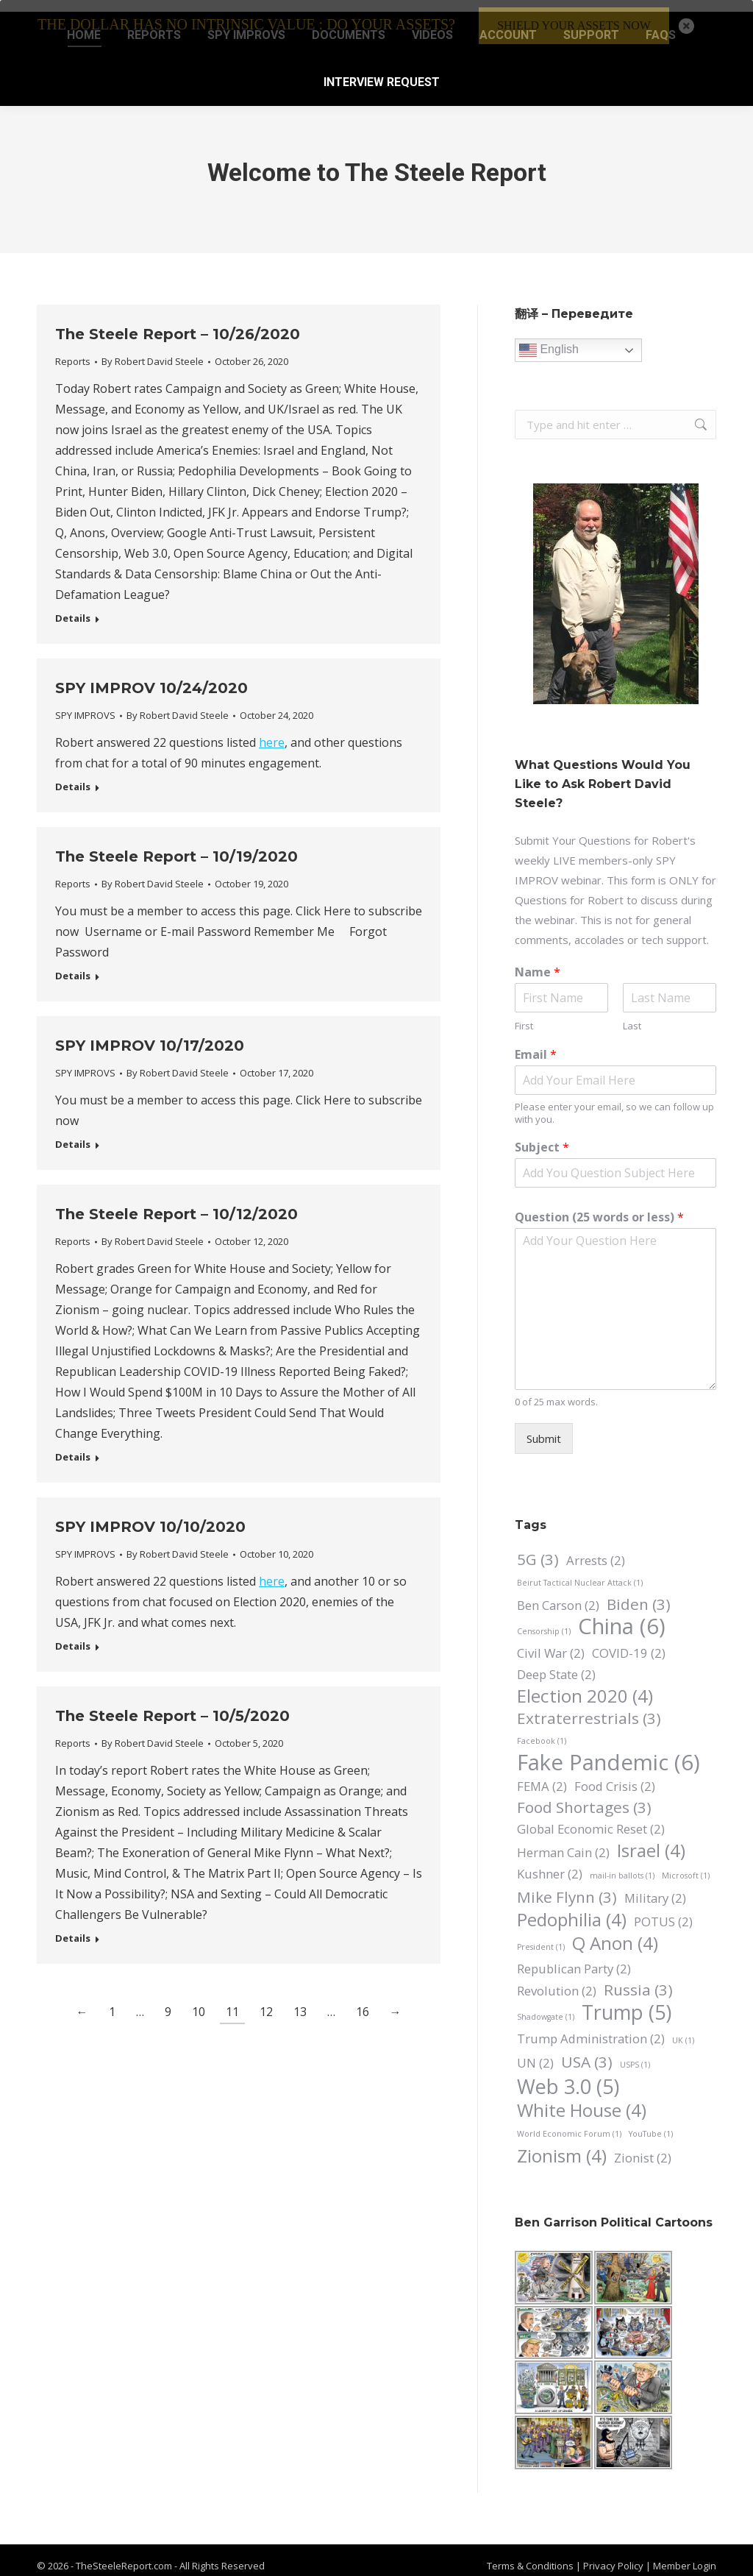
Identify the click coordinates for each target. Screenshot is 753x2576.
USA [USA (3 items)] (587, 2050)
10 (198, 2000)
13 (300, 2000)
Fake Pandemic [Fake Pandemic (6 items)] (608, 1751)
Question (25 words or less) (599, 1205)
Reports (72, 349)
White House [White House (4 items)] (581, 2098)
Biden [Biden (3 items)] (639, 1593)
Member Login (684, 2554)
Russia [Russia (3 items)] (638, 1978)
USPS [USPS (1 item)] (635, 2053)
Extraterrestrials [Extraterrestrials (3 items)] (589, 1707)
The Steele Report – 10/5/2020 (172, 1704)
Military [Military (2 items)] (655, 1886)
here (272, 731)
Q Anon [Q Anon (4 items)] (615, 1931)
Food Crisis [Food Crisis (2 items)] (614, 1774)
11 (232, 2000)
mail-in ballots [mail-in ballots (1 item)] (622, 1864)
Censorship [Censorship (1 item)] (544, 1619)
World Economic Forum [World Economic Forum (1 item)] (569, 2122)
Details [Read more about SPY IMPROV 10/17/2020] (72, 1132)
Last (632, 1014)
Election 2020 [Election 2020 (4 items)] (585, 1684)
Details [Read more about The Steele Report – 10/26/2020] (72, 606)
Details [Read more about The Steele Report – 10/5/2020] (72, 1926)
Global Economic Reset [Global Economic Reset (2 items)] (591, 1817)
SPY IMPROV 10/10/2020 (150, 1515)
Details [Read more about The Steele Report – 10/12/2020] (72, 1445)
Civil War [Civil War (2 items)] (551, 1641)
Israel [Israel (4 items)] (651, 1838)
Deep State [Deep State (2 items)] (556, 1662)
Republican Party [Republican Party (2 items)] (574, 1956)
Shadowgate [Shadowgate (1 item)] (545, 2005)
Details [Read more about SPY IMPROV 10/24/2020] (72, 775)
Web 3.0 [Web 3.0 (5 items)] (568, 2074)
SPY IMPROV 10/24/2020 (151, 676)
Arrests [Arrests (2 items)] (595, 1548)
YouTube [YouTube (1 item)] (651, 2122)
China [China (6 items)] (621, 1615)
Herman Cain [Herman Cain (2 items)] (563, 1840)
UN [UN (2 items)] (535, 2051)
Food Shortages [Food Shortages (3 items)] (584, 1796)
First (524, 1014)
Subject (542, 1135)
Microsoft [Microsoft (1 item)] (686, 1864)
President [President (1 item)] (541, 1935)
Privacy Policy (614, 2554)
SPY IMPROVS (85, 703)
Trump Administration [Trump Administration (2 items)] (591, 2026)
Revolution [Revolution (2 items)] (556, 1978)
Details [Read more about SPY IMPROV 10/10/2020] (72, 1634)
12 (266, 2000)
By (152, 349)
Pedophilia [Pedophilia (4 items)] (572, 1907)
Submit (544, 1426)
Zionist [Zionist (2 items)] (642, 2145)
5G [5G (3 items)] (538, 1548)
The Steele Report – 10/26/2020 (177, 322)
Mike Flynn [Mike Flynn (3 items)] (567, 1885)
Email (536, 1043)
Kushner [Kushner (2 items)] (549, 1861)
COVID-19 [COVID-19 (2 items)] (628, 1641)
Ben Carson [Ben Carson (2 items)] (558, 1593)
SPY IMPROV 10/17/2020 (149, 1034)
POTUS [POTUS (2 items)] (663, 1909)
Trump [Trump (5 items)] (626, 2000)
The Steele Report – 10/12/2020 (176, 1202)
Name (537, 960)
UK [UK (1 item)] (683, 2028)
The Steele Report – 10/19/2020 (176, 845)
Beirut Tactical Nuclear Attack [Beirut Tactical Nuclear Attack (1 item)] (580, 1571)
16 (362, 2000)
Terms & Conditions (530, 2554)
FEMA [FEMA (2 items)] (542, 1774)
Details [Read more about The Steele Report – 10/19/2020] (72, 964)
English (549, 338)
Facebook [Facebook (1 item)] (541, 1729)
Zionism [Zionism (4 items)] (562, 2144)
